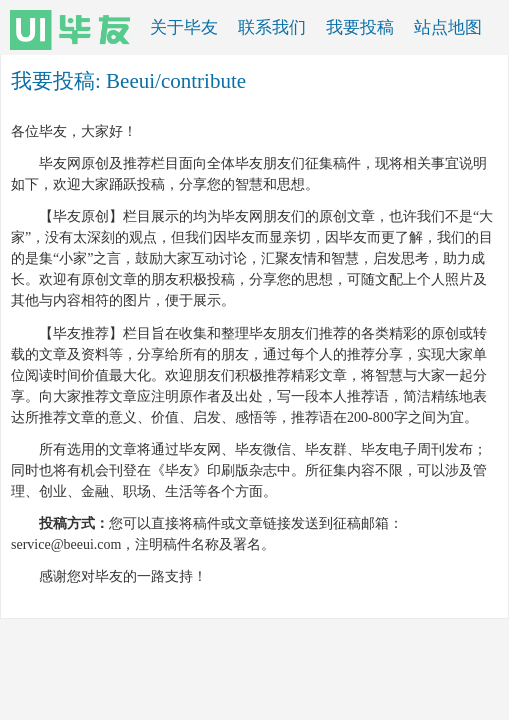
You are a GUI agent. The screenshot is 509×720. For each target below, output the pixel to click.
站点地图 (448, 27)
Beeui (130, 81)
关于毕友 (184, 27)
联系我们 (272, 27)
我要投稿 (360, 27)
